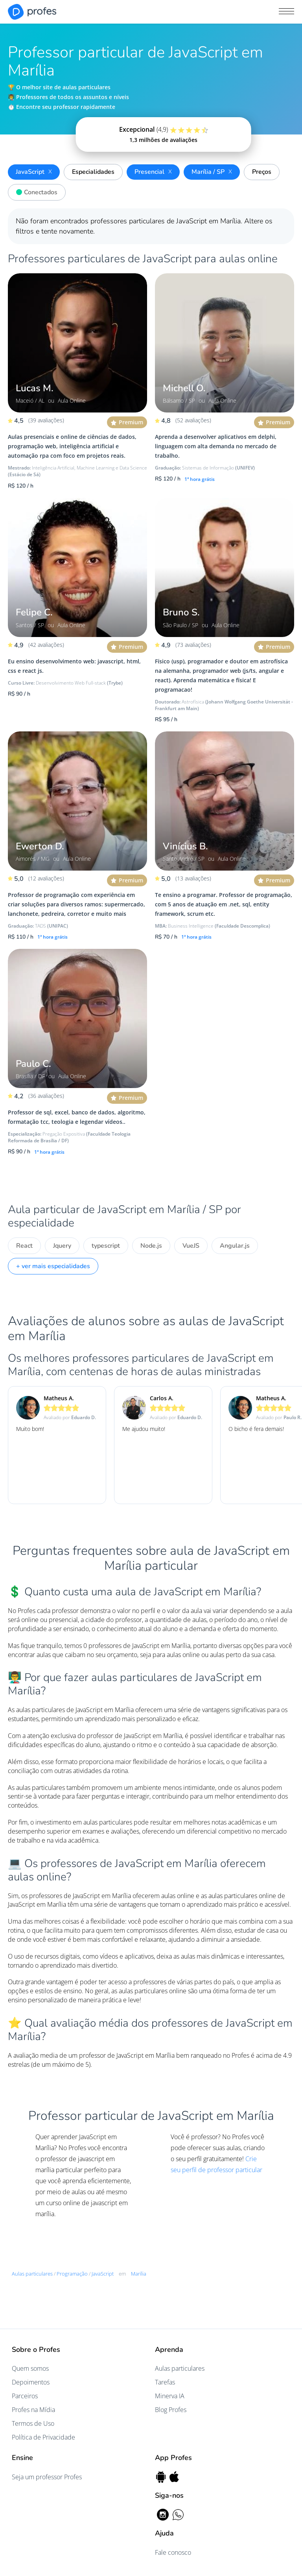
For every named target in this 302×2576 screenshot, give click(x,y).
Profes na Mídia (33, 2409)
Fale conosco (173, 2552)
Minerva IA (169, 2396)
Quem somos (30, 2368)
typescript (106, 1245)
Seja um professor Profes (47, 2477)
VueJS (190, 1245)
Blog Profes (170, 2409)
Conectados (34, 191)
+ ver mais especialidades (53, 1266)
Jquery (62, 1245)
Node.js (151, 1245)
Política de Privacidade (43, 2437)
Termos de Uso (33, 2423)
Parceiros (25, 2396)
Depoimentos (31, 2382)
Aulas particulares (179, 2368)
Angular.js (235, 1245)
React (24, 1245)
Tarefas (165, 2382)
